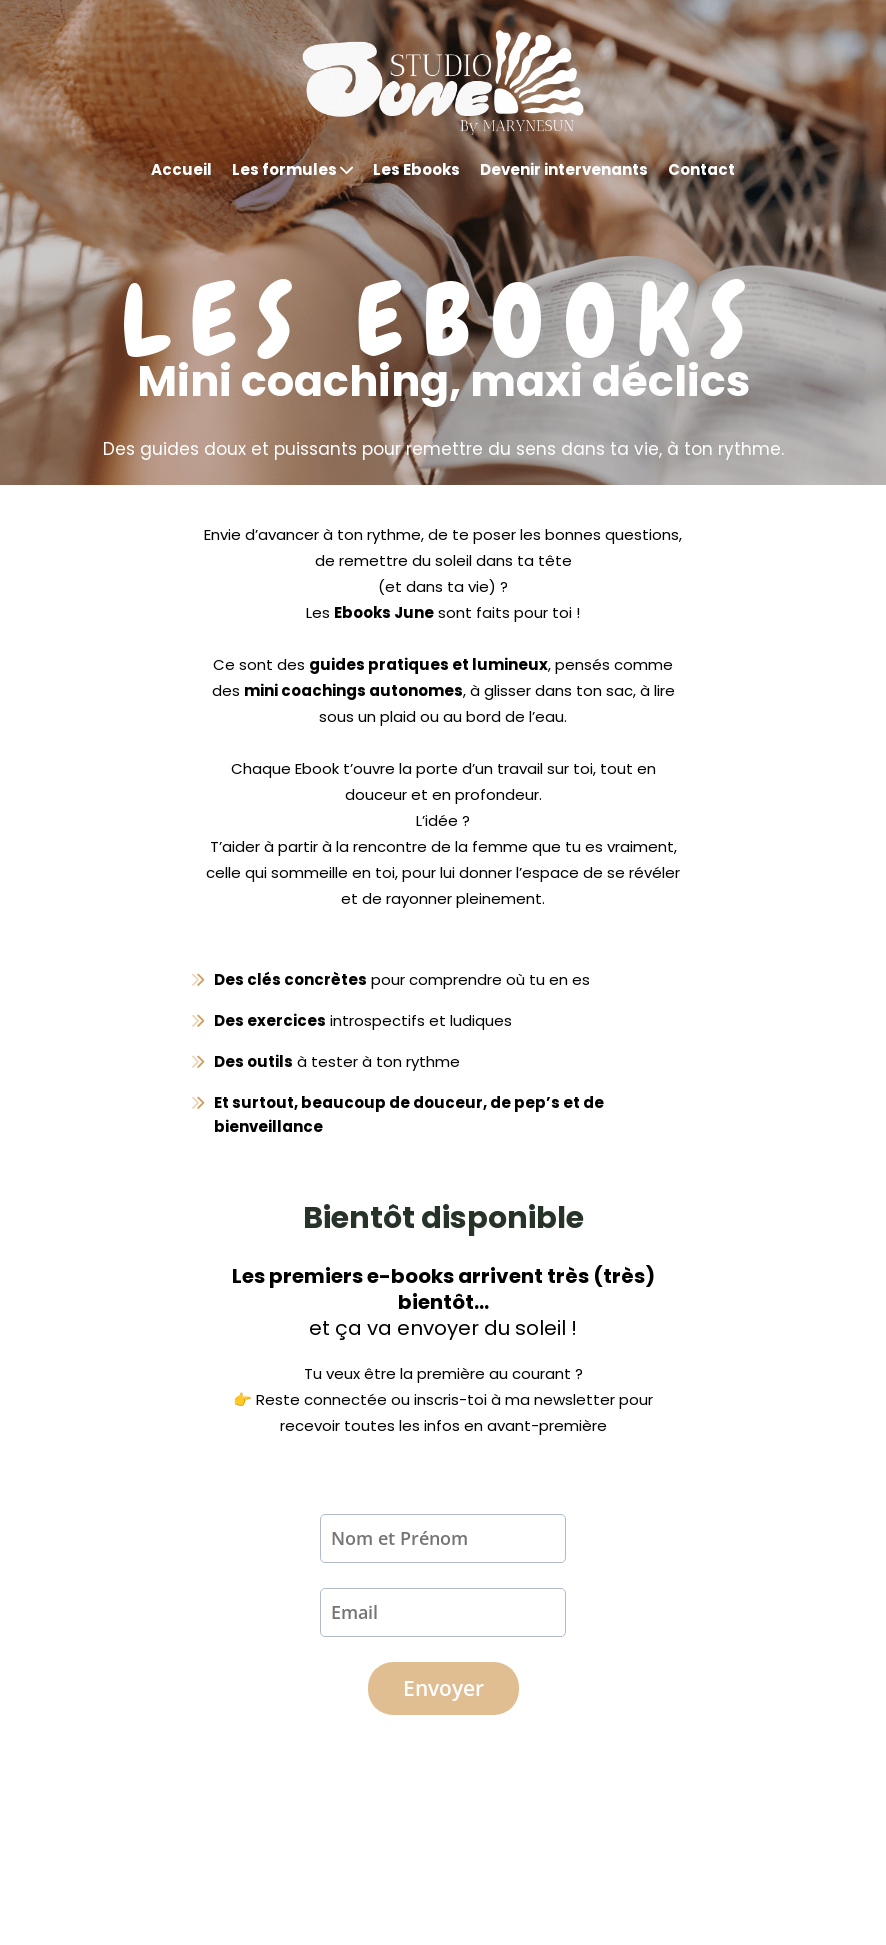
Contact (701, 169)
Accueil (181, 169)
